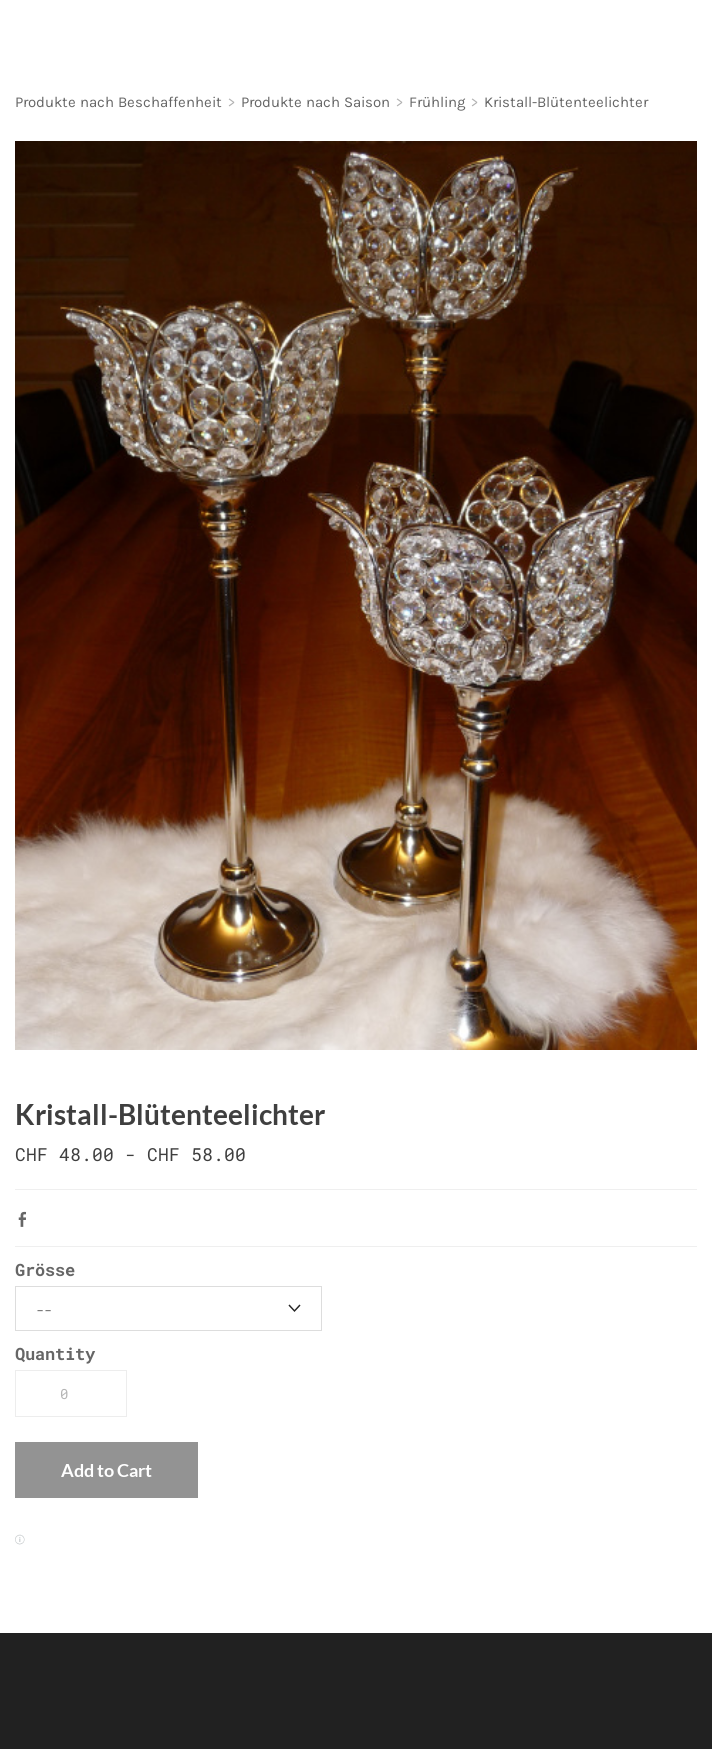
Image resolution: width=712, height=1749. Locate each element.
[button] (106, 1470)
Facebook (27, 1219)
